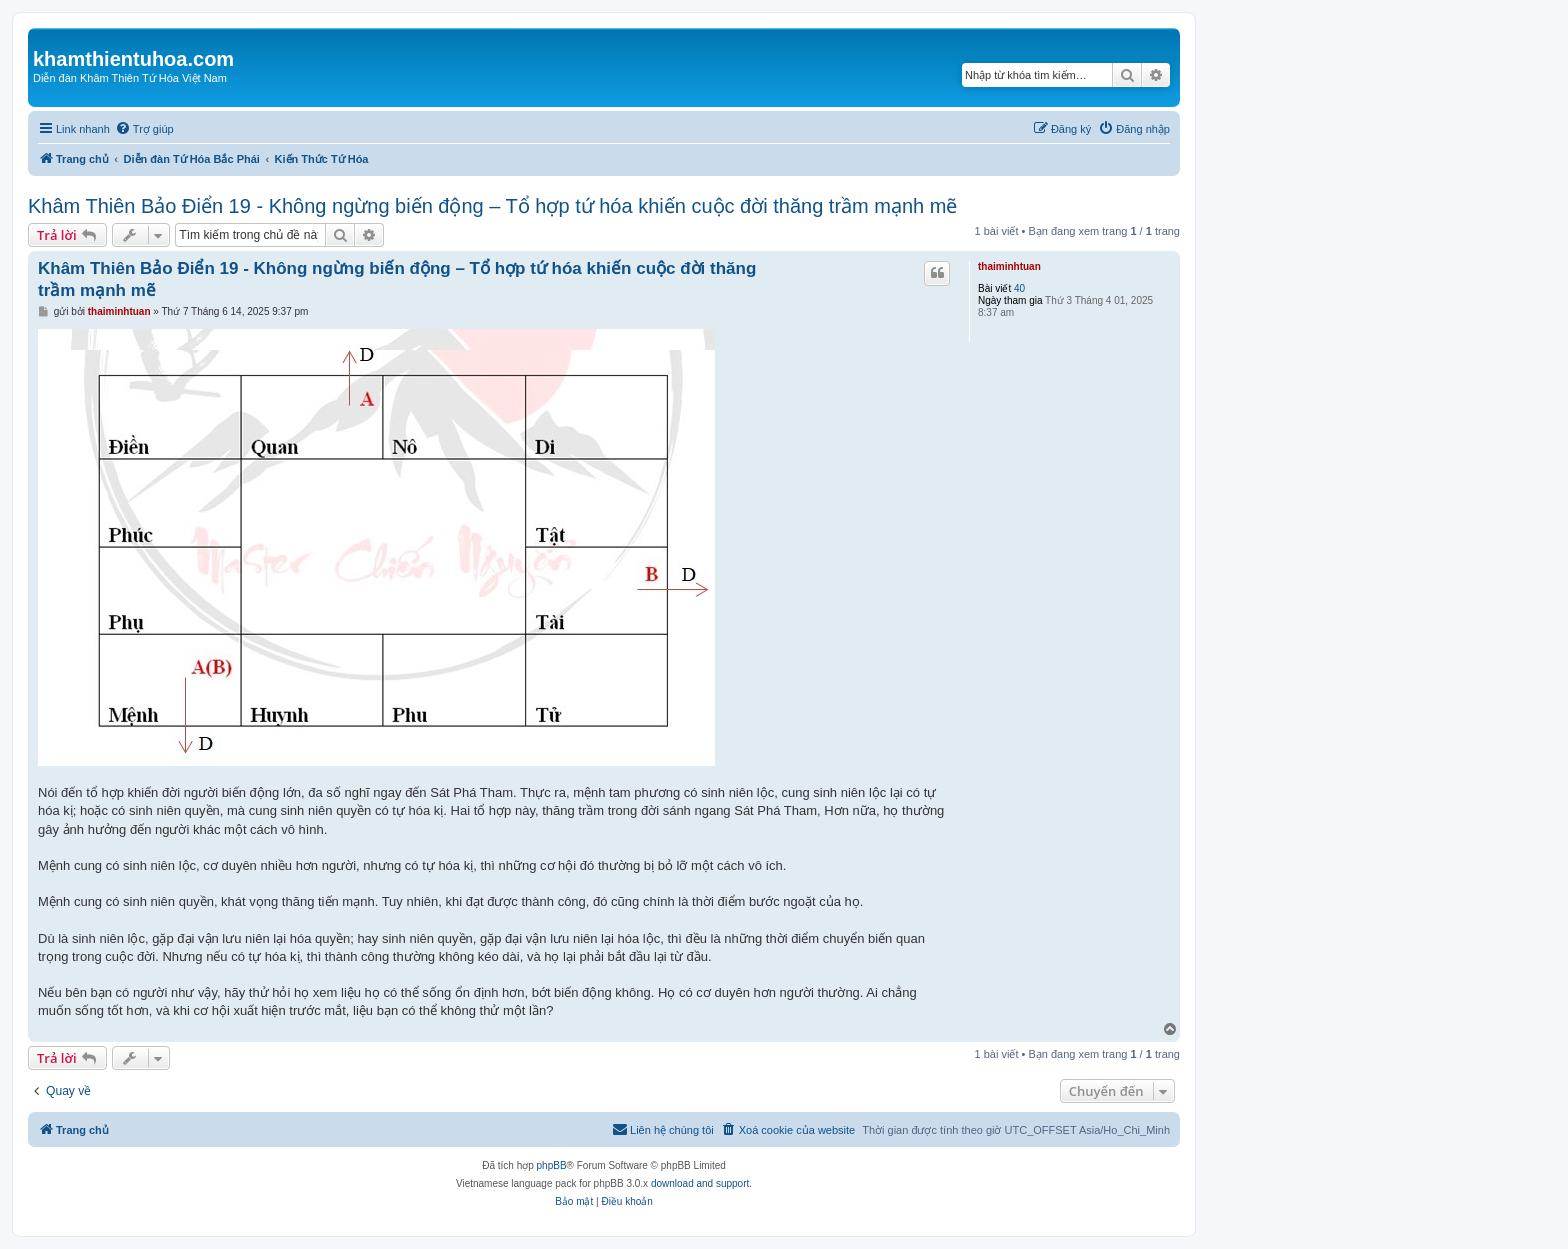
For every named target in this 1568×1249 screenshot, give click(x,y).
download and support (700, 1183)
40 (1019, 288)
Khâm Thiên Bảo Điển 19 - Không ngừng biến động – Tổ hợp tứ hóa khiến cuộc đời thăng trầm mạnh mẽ (492, 206)
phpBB (552, 1165)
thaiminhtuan (1009, 266)
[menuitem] (144, 129)
